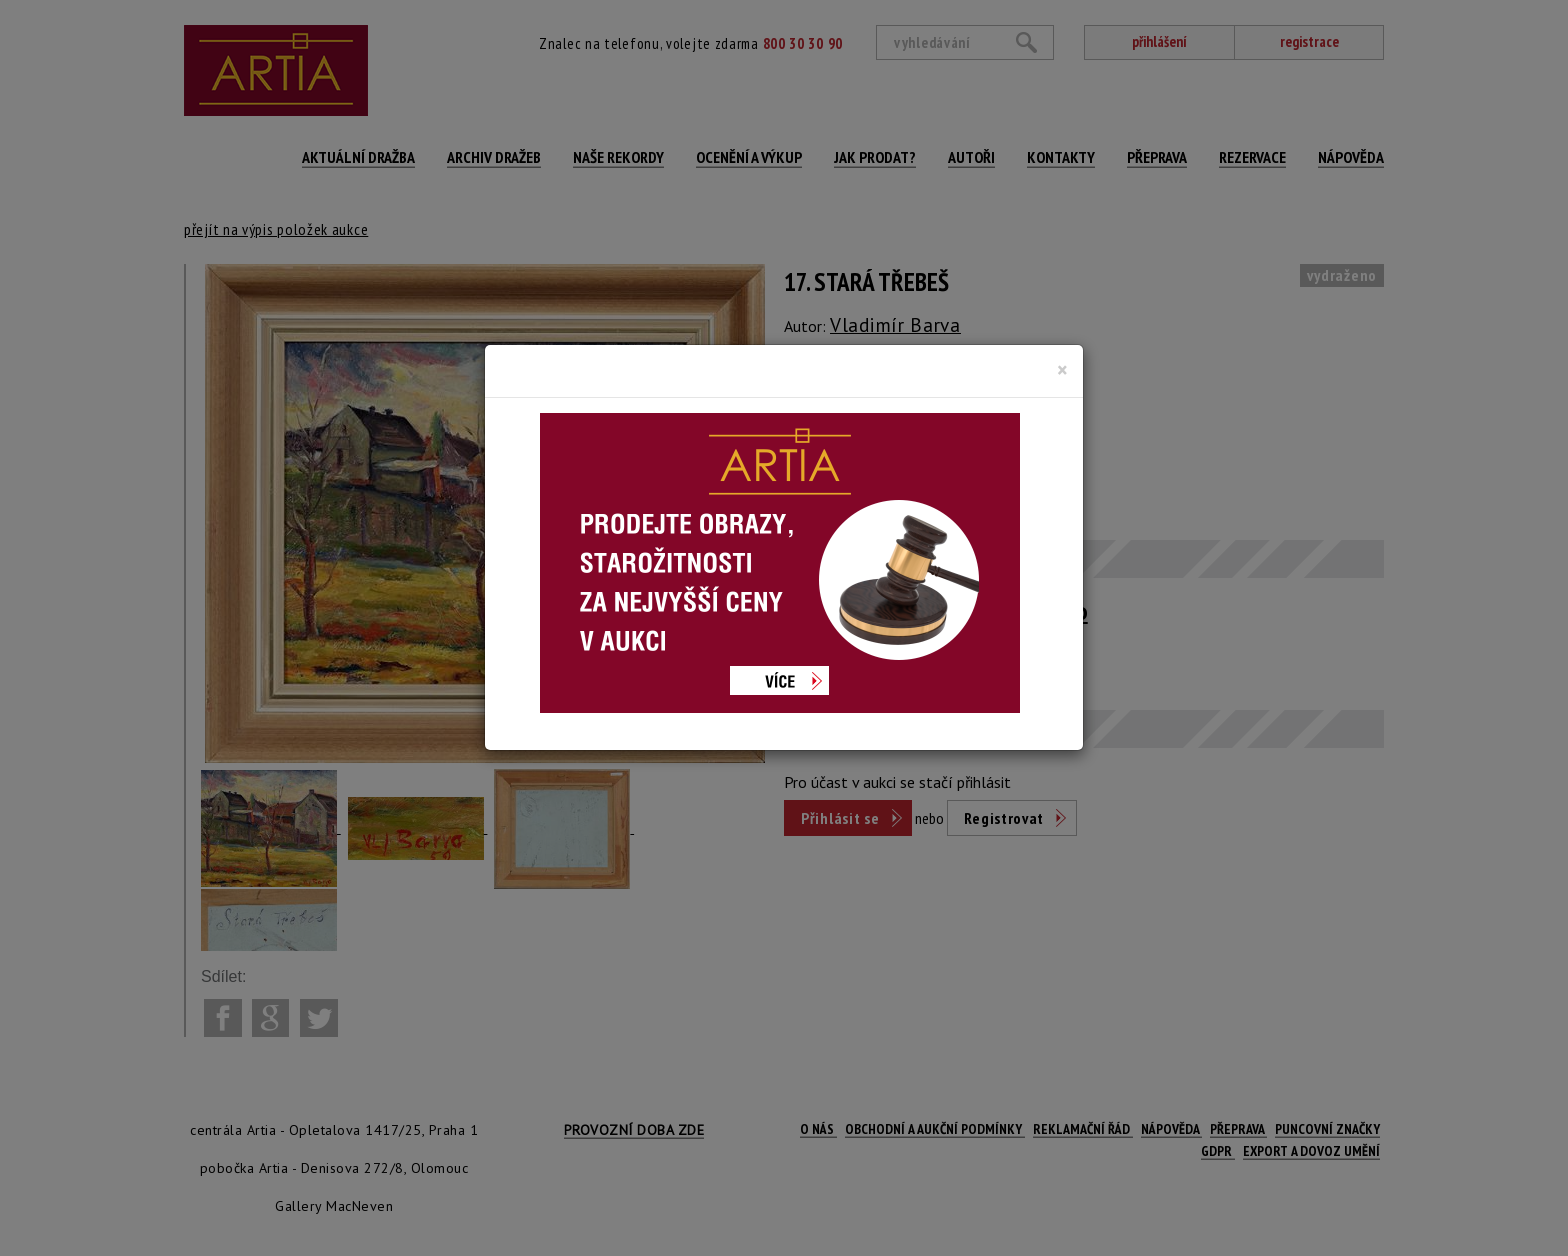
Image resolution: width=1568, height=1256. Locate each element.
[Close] (1062, 370)
